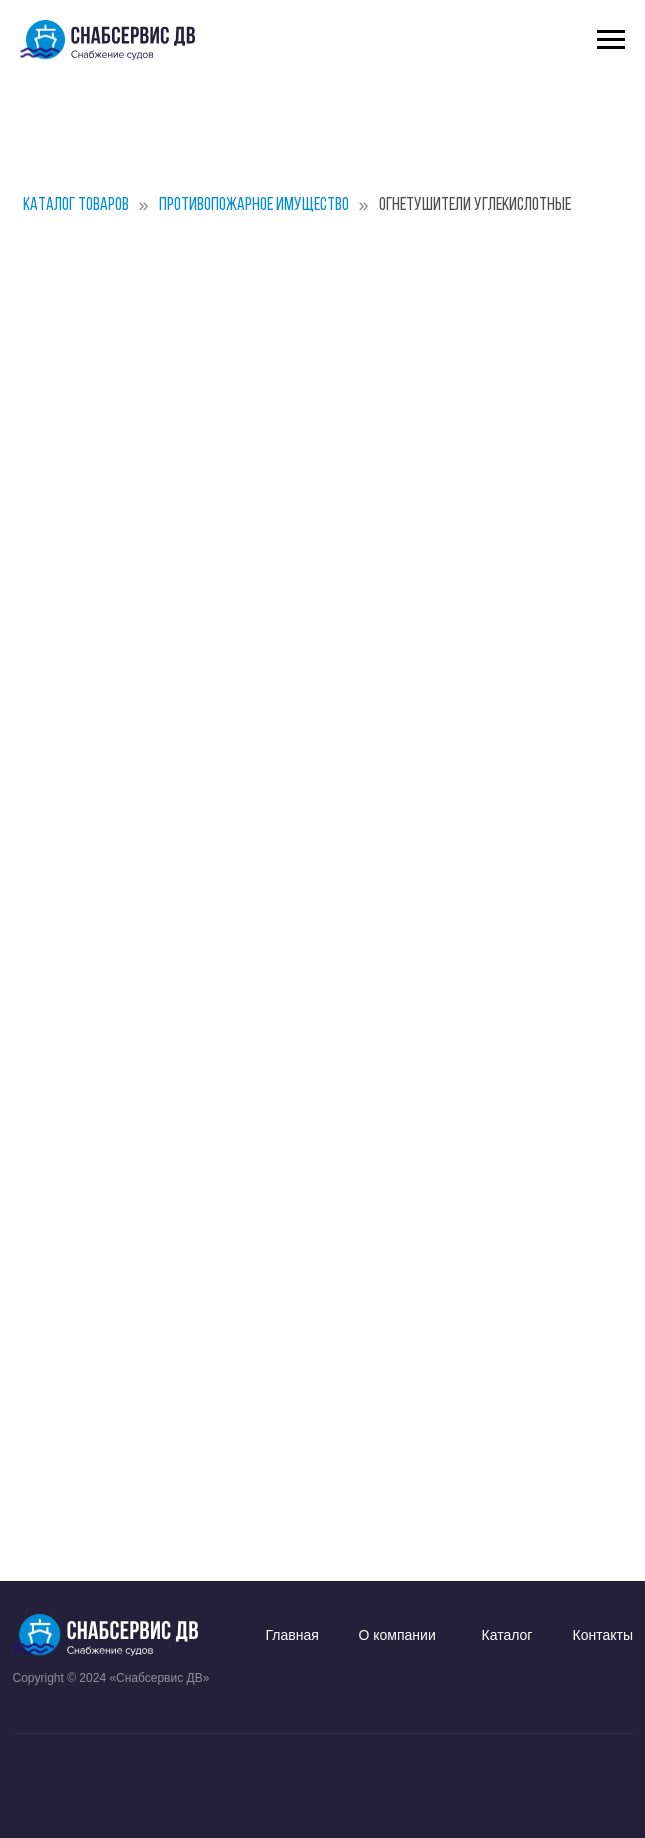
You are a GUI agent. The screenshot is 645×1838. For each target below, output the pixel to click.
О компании (397, 1635)
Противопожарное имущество (254, 205)
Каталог (507, 1635)
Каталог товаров (76, 205)
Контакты (603, 1635)
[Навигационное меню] (611, 40)
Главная (292, 1635)
